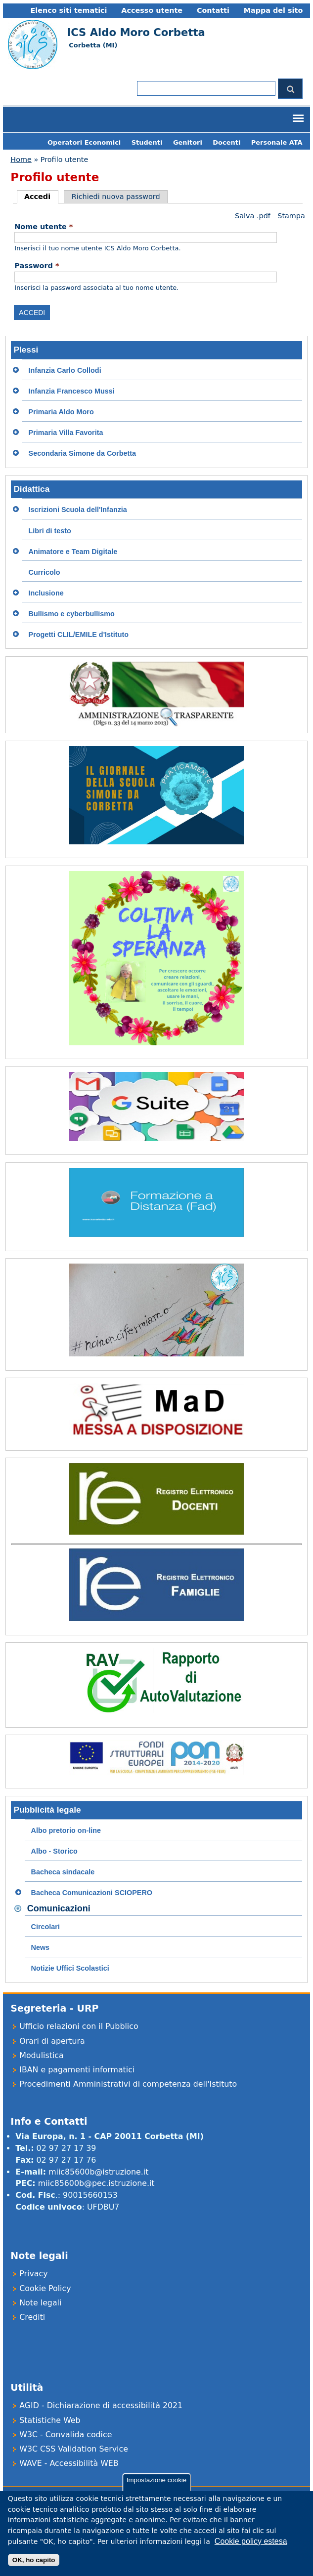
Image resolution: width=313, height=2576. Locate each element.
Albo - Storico (54, 1851)
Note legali (40, 2302)
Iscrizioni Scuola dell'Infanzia (78, 510)
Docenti (226, 142)
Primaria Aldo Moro (61, 412)
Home (21, 159)
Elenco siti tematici (68, 10)
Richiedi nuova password (116, 197)
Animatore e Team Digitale (73, 551)
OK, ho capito (33, 2568)
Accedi (41, 197)
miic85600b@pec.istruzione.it (96, 2183)
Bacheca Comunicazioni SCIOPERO (92, 1893)
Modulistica (41, 2055)
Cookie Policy (45, 2288)
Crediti (32, 2317)
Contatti (213, 10)
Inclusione (46, 593)
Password (36, 266)
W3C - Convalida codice (65, 2434)
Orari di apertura (52, 2041)
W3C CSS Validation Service (73, 2449)
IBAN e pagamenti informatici (76, 2069)
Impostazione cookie (157, 2488)
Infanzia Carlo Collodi (65, 370)
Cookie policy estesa (251, 2549)
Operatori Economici (84, 142)
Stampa (291, 216)
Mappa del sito (273, 10)
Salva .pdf (252, 216)
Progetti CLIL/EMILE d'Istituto (79, 634)
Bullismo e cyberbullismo (72, 614)
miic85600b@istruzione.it (98, 2172)
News (40, 1947)
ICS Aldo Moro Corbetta (136, 32)
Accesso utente (151, 10)
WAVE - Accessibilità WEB (68, 2463)
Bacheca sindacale (63, 1872)
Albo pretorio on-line (66, 1830)
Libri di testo (50, 531)
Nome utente (43, 227)
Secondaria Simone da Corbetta (82, 453)
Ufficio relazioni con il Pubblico (78, 2026)
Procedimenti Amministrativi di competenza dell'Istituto (128, 2084)
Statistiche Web (49, 2420)
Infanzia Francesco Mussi (72, 391)
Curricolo (44, 572)
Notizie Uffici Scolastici (70, 1968)
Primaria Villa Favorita (66, 432)
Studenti (147, 142)
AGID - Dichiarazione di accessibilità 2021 (100, 2405)
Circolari (45, 1927)
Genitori (187, 142)
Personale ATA (277, 142)
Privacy (33, 2273)
